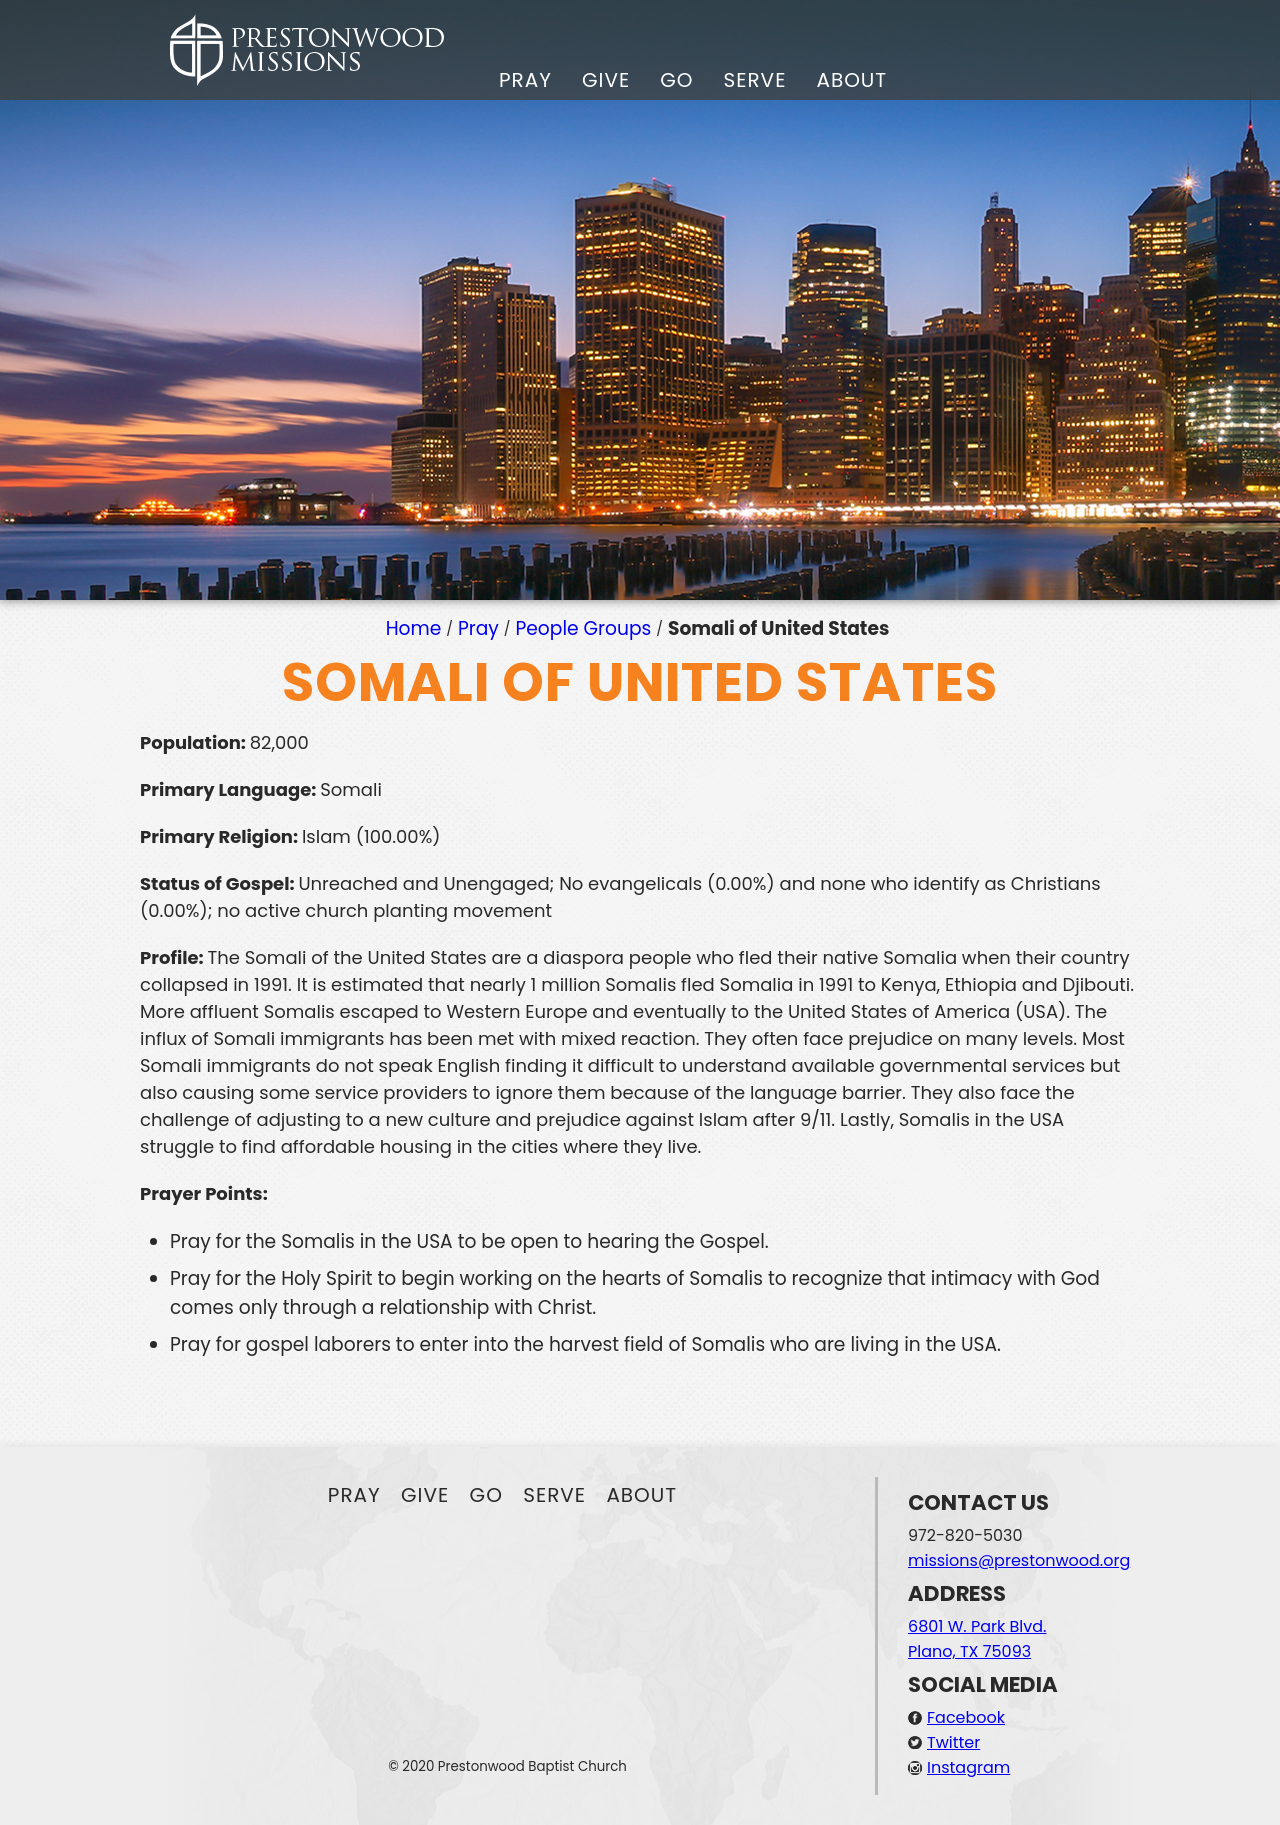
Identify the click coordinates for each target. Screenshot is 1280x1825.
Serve (754, 80)
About (851, 80)
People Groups (584, 628)
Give (606, 80)
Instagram (968, 1767)
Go (676, 80)
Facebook (966, 1717)
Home (414, 628)
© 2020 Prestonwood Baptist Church (507, 1766)
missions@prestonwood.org (1019, 1560)
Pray (525, 80)
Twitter (953, 1742)
